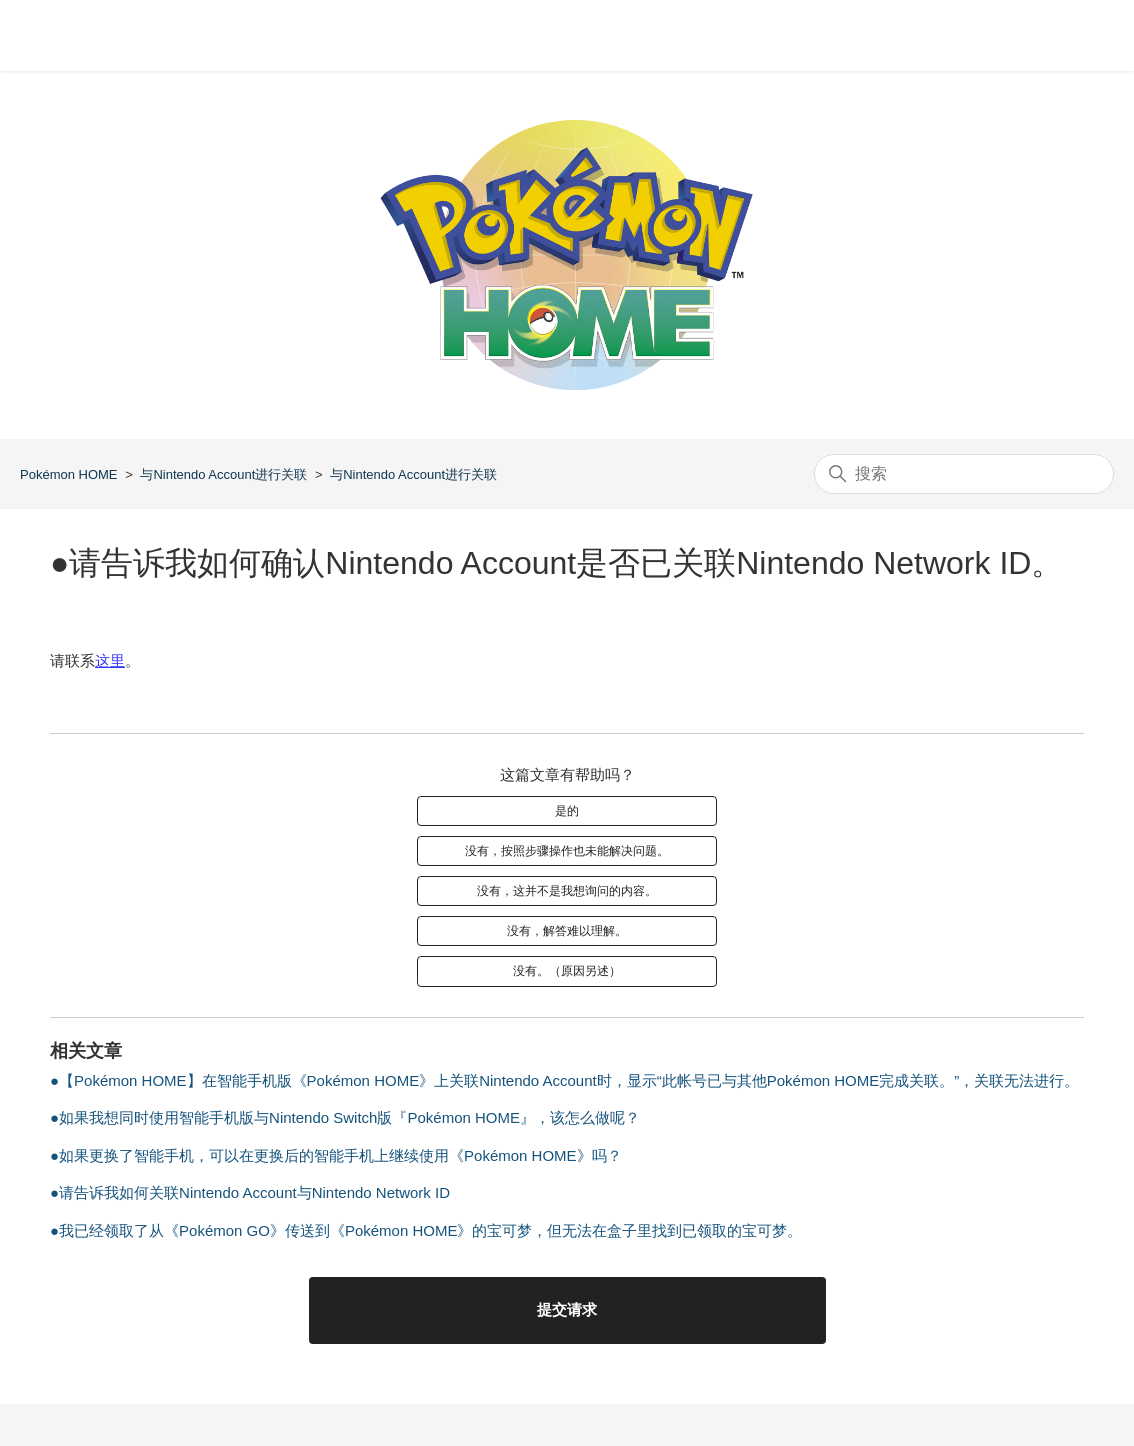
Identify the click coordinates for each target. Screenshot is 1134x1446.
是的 (567, 811)
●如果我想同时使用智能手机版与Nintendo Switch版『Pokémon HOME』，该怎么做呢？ (345, 1117)
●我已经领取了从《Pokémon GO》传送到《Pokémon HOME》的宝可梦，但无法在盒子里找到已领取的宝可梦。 (426, 1230)
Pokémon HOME (69, 474)
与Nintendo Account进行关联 (223, 474)
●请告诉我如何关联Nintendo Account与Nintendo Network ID (250, 1192)
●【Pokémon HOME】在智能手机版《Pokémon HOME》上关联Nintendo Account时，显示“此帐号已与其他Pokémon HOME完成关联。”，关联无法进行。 (564, 1080)
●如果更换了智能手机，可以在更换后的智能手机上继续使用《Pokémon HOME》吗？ (336, 1155)
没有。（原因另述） (567, 971)
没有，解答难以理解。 (567, 931)
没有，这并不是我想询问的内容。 (567, 891)
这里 (110, 660)
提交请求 (567, 1309)
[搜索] (964, 474)
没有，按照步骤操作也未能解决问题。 (567, 851)
